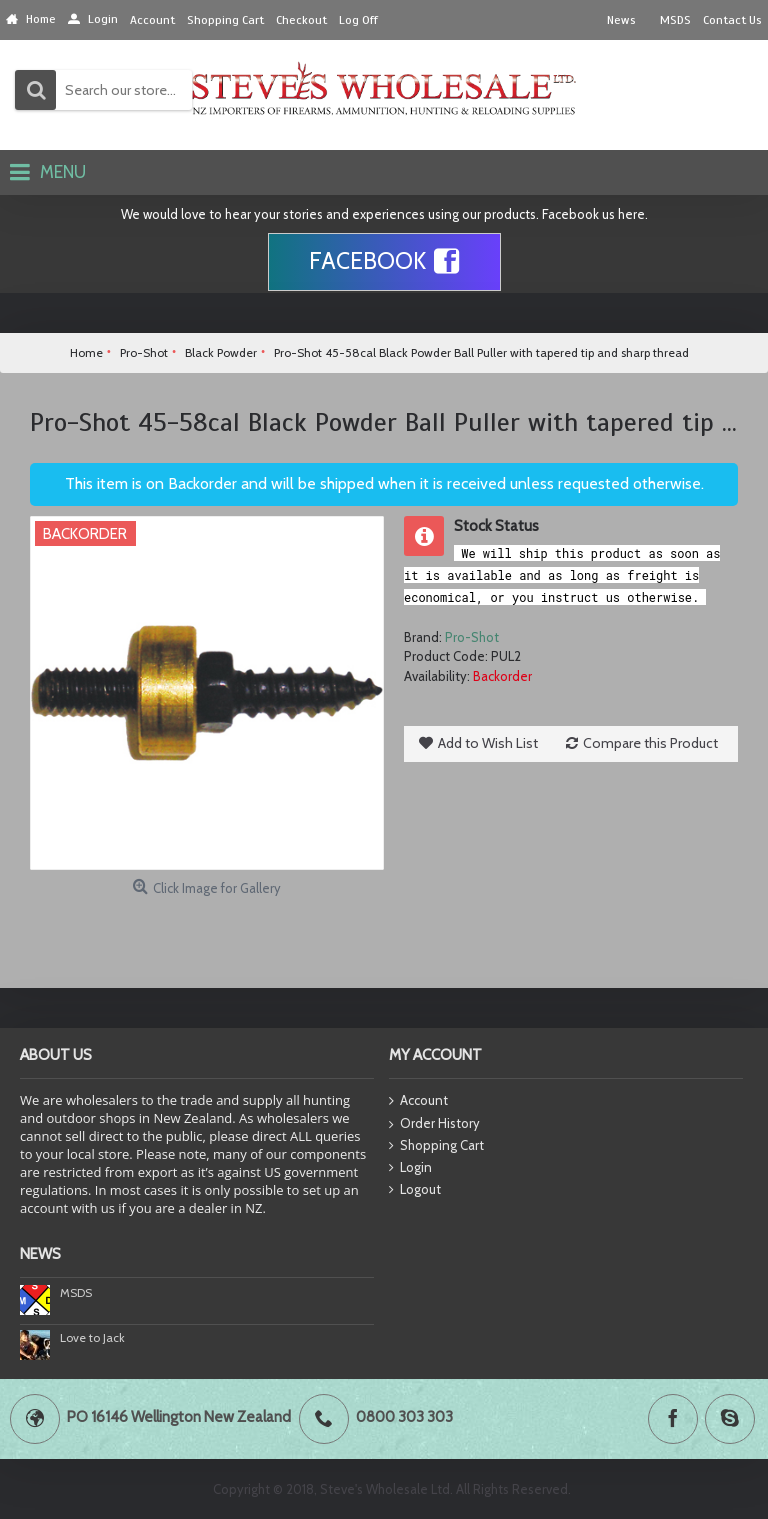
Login (410, 1168)
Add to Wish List (488, 743)
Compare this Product (650, 743)
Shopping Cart (436, 1146)
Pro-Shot (472, 637)
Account (418, 1101)
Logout (415, 1190)
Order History (434, 1124)
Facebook (384, 262)
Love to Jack (92, 1337)
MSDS (76, 1292)
